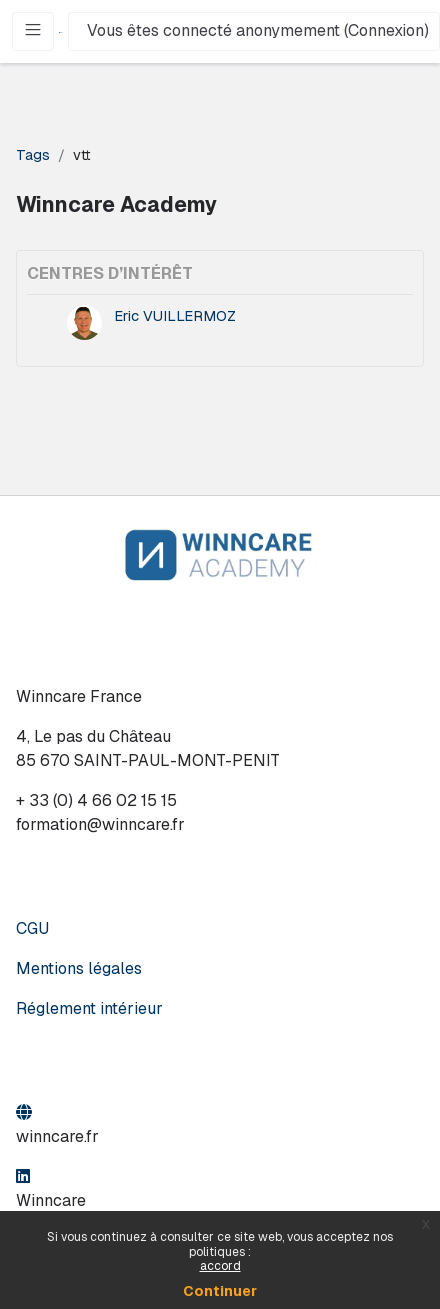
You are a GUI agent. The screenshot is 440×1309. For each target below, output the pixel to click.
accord (220, 1266)
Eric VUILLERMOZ (175, 315)
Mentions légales (79, 968)
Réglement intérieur (89, 1008)
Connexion (386, 30)
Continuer (220, 1291)
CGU (32, 928)
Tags (33, 154)
